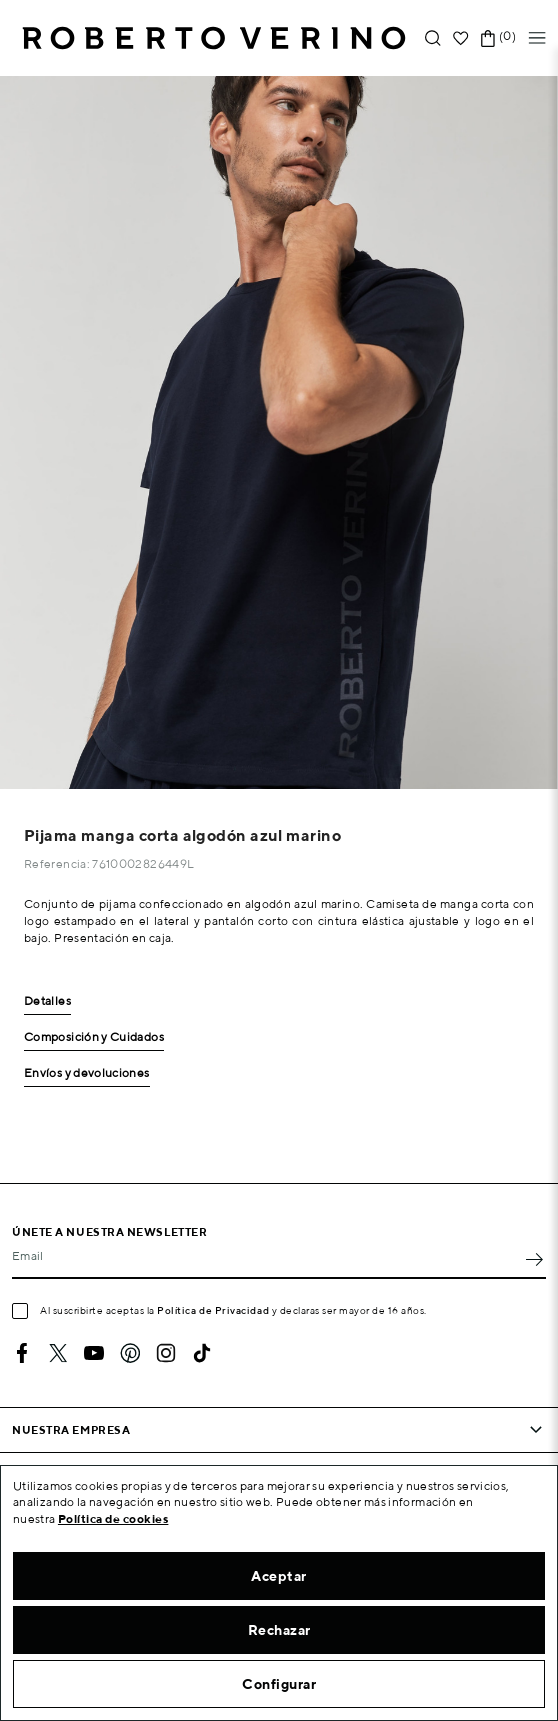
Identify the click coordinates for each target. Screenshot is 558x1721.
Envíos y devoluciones (87, 1073)
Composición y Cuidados (94, 1037)
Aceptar (279, 1576)
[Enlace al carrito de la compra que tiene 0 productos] (488, 38)
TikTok (202, 1353)
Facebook (22, 1353)
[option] (279, 432)
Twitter (58, 1353)
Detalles (47, 1001)
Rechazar (279, 1630)
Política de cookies (113, 1518)
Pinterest (130, 1353)
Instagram (166, 1353)
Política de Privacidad (213, 1310)
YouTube (94, 1353)
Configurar (279, 1684)
